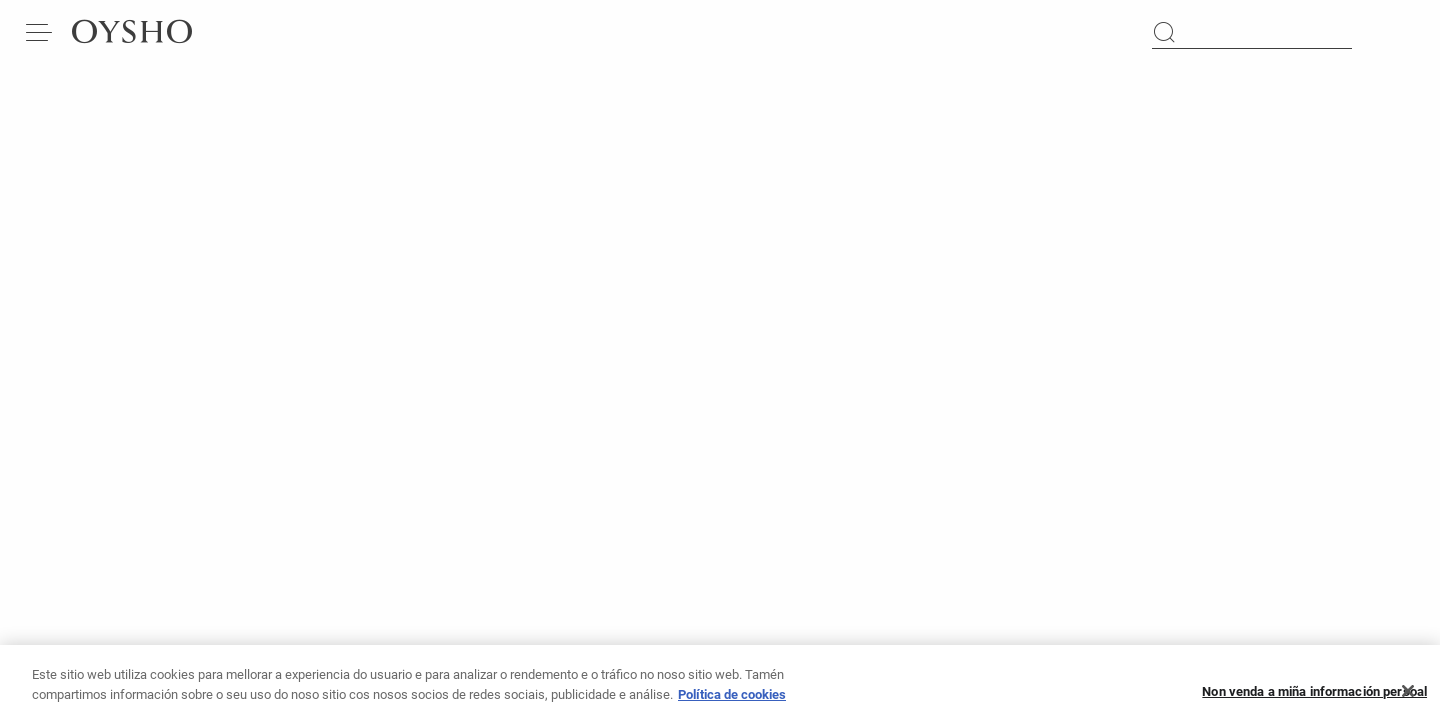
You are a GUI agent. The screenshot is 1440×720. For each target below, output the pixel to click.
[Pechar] (1408, 698)
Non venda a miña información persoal (1314, 697)
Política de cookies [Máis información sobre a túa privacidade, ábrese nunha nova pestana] (732, 700)
